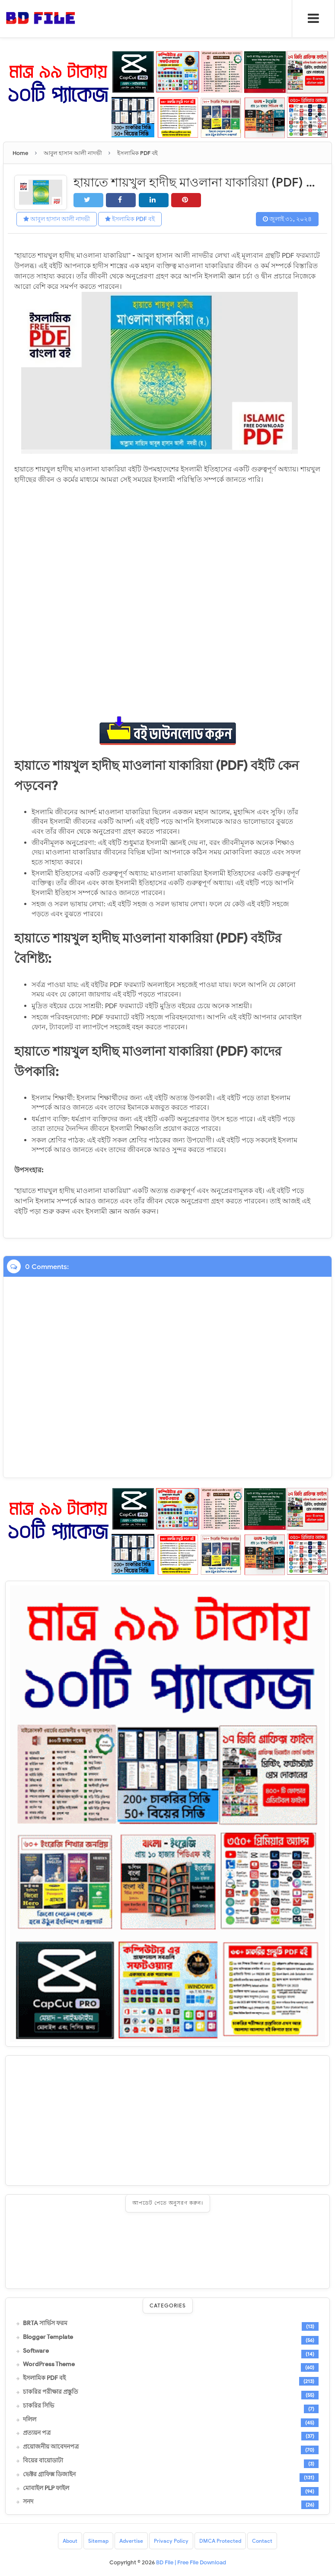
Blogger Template (48, 2336)
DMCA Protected (220, 2541)
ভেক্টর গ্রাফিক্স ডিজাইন (49, 2474)
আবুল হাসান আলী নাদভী (56, 219)
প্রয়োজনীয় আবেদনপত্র (51, 2446)
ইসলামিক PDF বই (130, 219)
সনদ (28, 2501)
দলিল (29, 2419)
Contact (262, 2541)
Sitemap (98, 2541)
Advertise (131, 2541)
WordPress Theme (49, 2364)
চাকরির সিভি (38, 2405)
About (70, 2541)
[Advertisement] (167, 2120)
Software (36, 2350)
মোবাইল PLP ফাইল (46, 2487)
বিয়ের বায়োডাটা (43, 2460)
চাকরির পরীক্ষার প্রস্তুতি (50, 2392)
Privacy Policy (171, 2541)
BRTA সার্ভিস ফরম (45, 2323)
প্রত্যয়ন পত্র (37, 2433)
